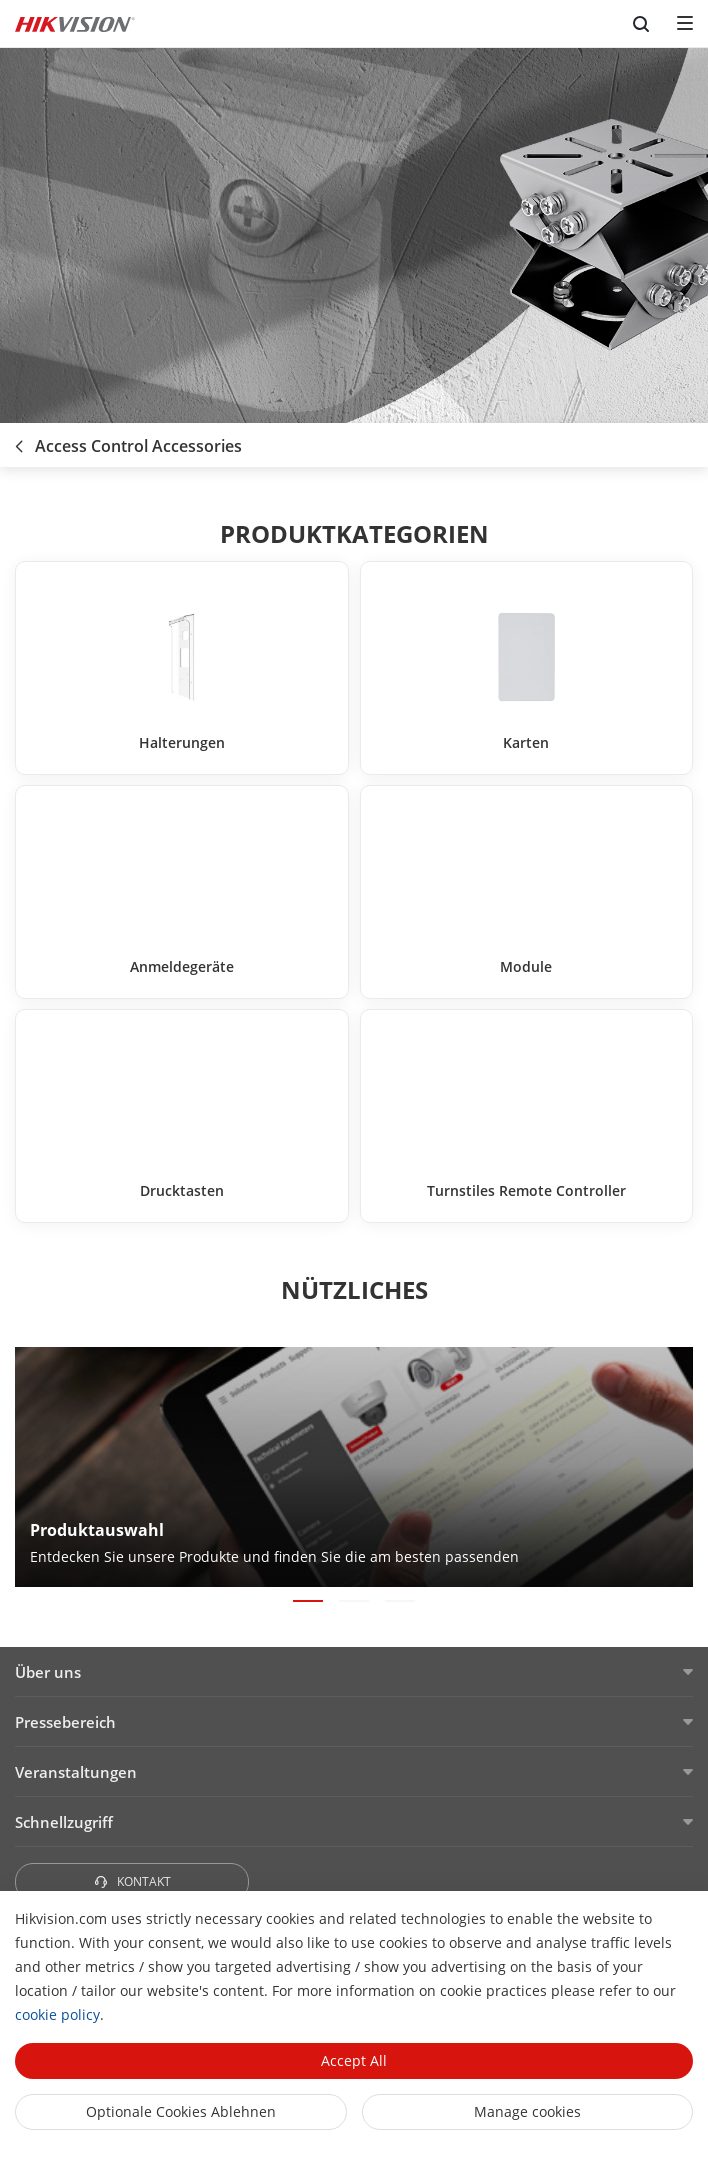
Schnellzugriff (64, 1822)
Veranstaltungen (76, 1772)
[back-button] (19, 440)
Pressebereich (65, 1722)
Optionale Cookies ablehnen (181, 2111)
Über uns (48, 1672)
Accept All (354, 2060)
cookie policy (57, 2014)
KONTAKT (132, 1881)
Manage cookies (527, 2111)
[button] (308, 1601)
